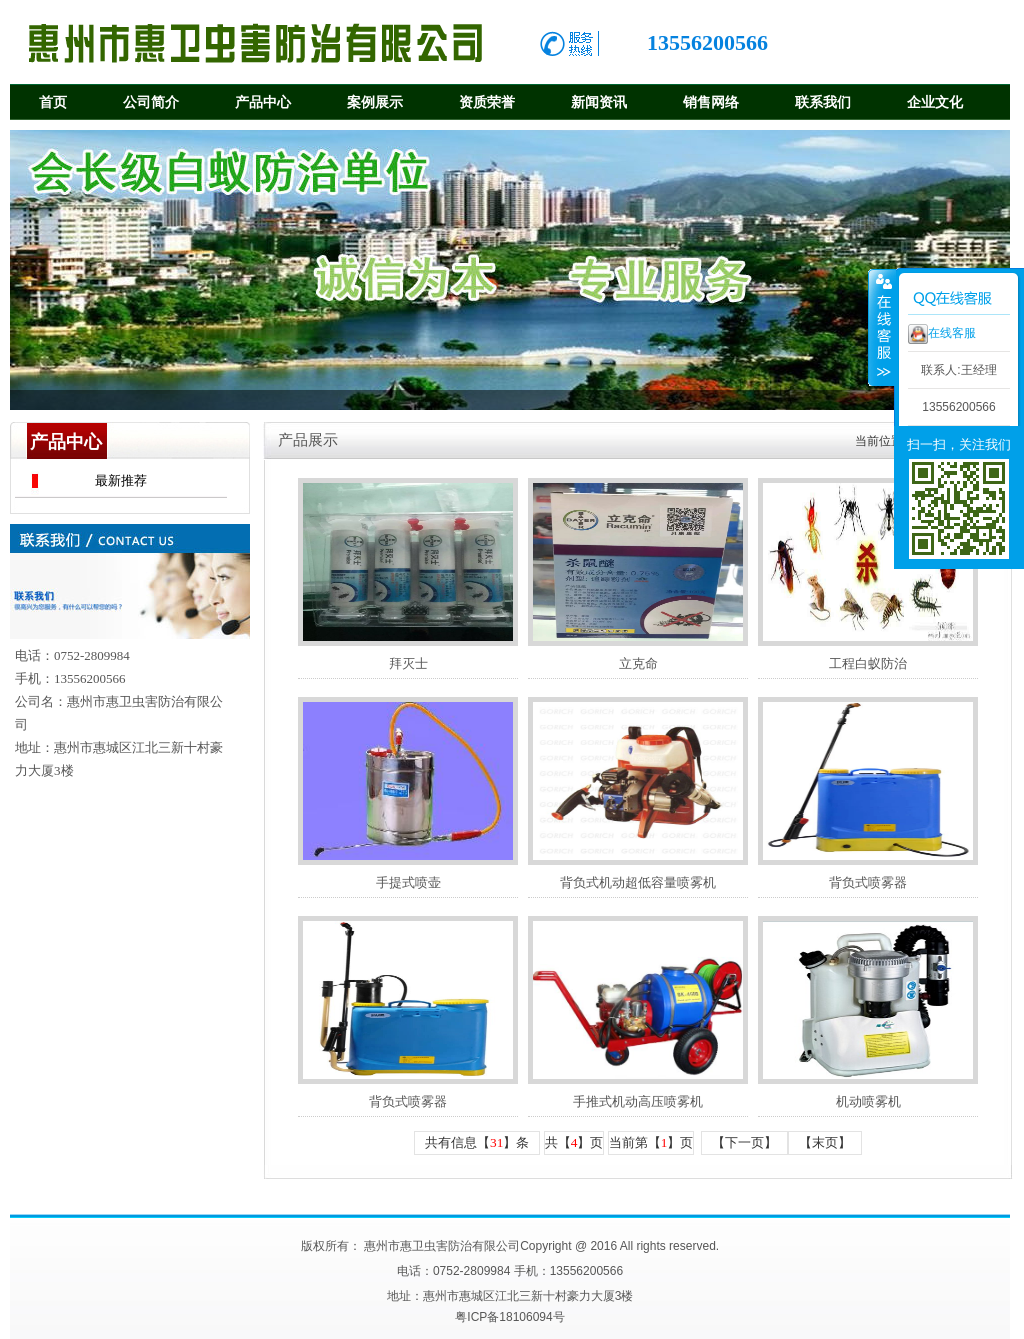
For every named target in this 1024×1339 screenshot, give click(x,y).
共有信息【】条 (477, 1142)
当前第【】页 (651, 1142)
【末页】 (825, 1142)
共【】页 (574, 1142)
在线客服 (942, 334)
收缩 (882, 327)
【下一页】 (744, 1142)
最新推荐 (121, 480)
